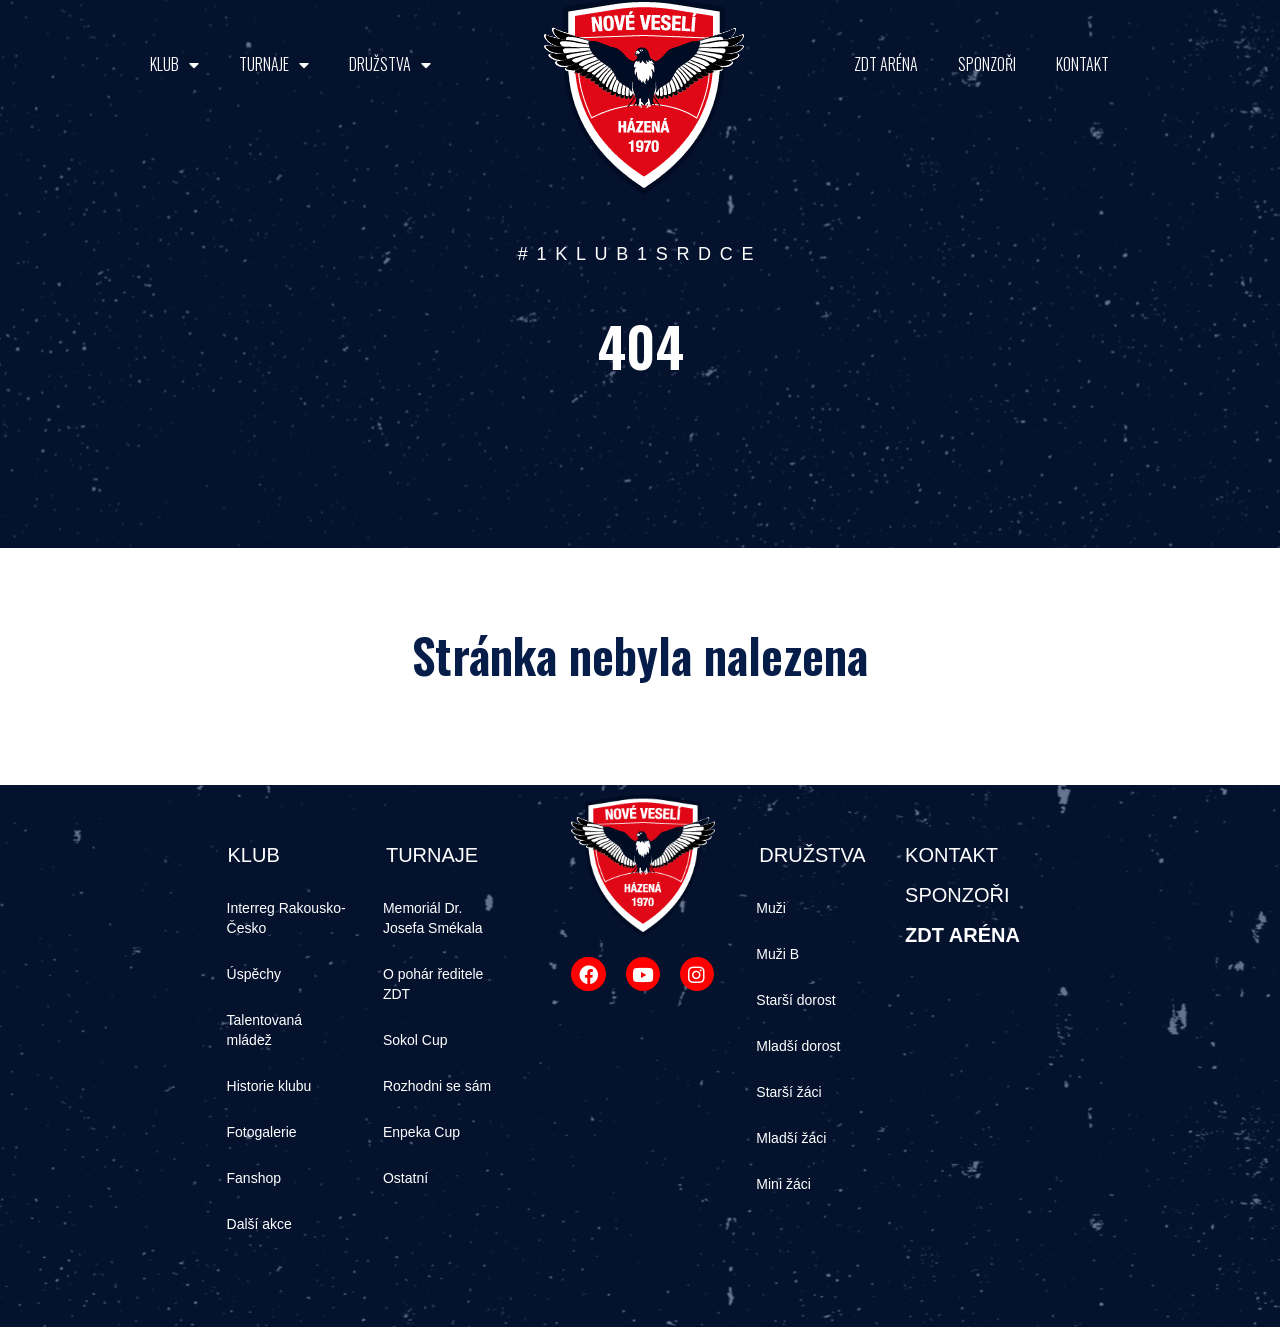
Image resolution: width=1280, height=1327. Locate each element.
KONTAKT (1082, 64)
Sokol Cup (415, 1040)
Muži (771, 908)
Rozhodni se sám (437, 1086)
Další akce (259, 1224)
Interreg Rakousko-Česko (286, 918)
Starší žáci (788, 1092)
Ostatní (405, 1178)
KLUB (174, 64)
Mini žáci (783, 1184)
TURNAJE (274, 64)
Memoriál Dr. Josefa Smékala (433, 918)
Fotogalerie (262, 1132)
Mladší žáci (791, 1138)
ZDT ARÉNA (886, 64)
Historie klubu (269, 1086)
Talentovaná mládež (265, 1030)
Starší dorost (795, 1000)
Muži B (777, 954)
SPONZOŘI (987, 64)
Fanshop (254, 1178)
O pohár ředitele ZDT (433, 984)
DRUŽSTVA (390, 64)
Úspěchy (254, 974)
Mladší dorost (798, 1046)
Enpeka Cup (421, 1132)
